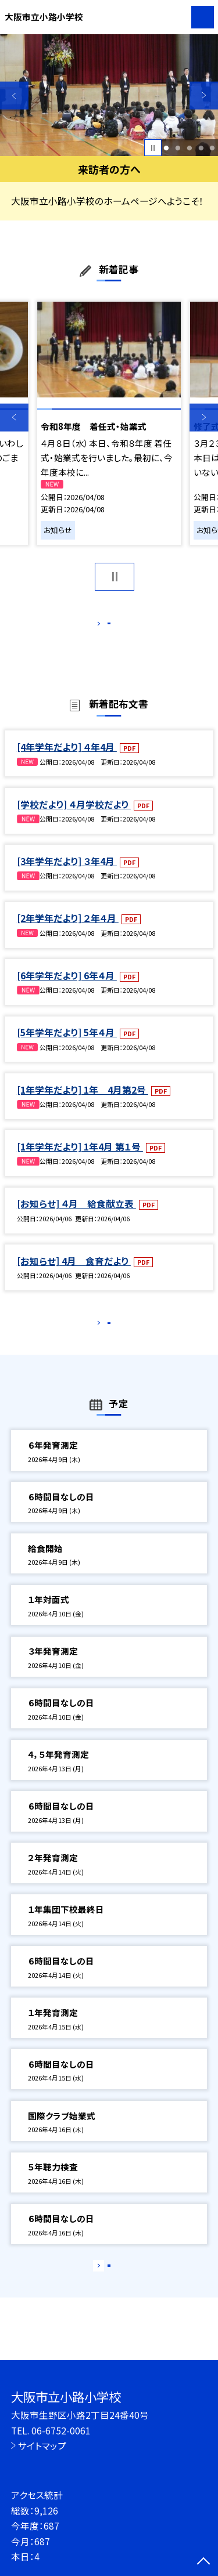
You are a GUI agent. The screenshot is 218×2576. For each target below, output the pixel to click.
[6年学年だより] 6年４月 (67, 987)
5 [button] (212, 148)
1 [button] (166, 148)
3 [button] (189, 148)
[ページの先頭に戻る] (203, 2562)
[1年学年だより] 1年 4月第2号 (82, 1101)
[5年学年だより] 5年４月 (67, 1044)
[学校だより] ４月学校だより (74, 816)
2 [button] (177, 148)
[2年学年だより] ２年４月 (68, 930)
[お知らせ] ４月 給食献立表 (76, 1216)
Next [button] (204, 95)
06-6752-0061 (61, 2430)
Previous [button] (14, 95)
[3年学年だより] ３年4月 (67, 873)
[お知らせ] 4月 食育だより (74, 1273)
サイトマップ (42, 2445)
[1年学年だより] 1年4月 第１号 (80, 1158)
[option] (109, 95)
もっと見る (103, 626)
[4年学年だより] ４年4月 (67, 758)
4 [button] (200, 148)
